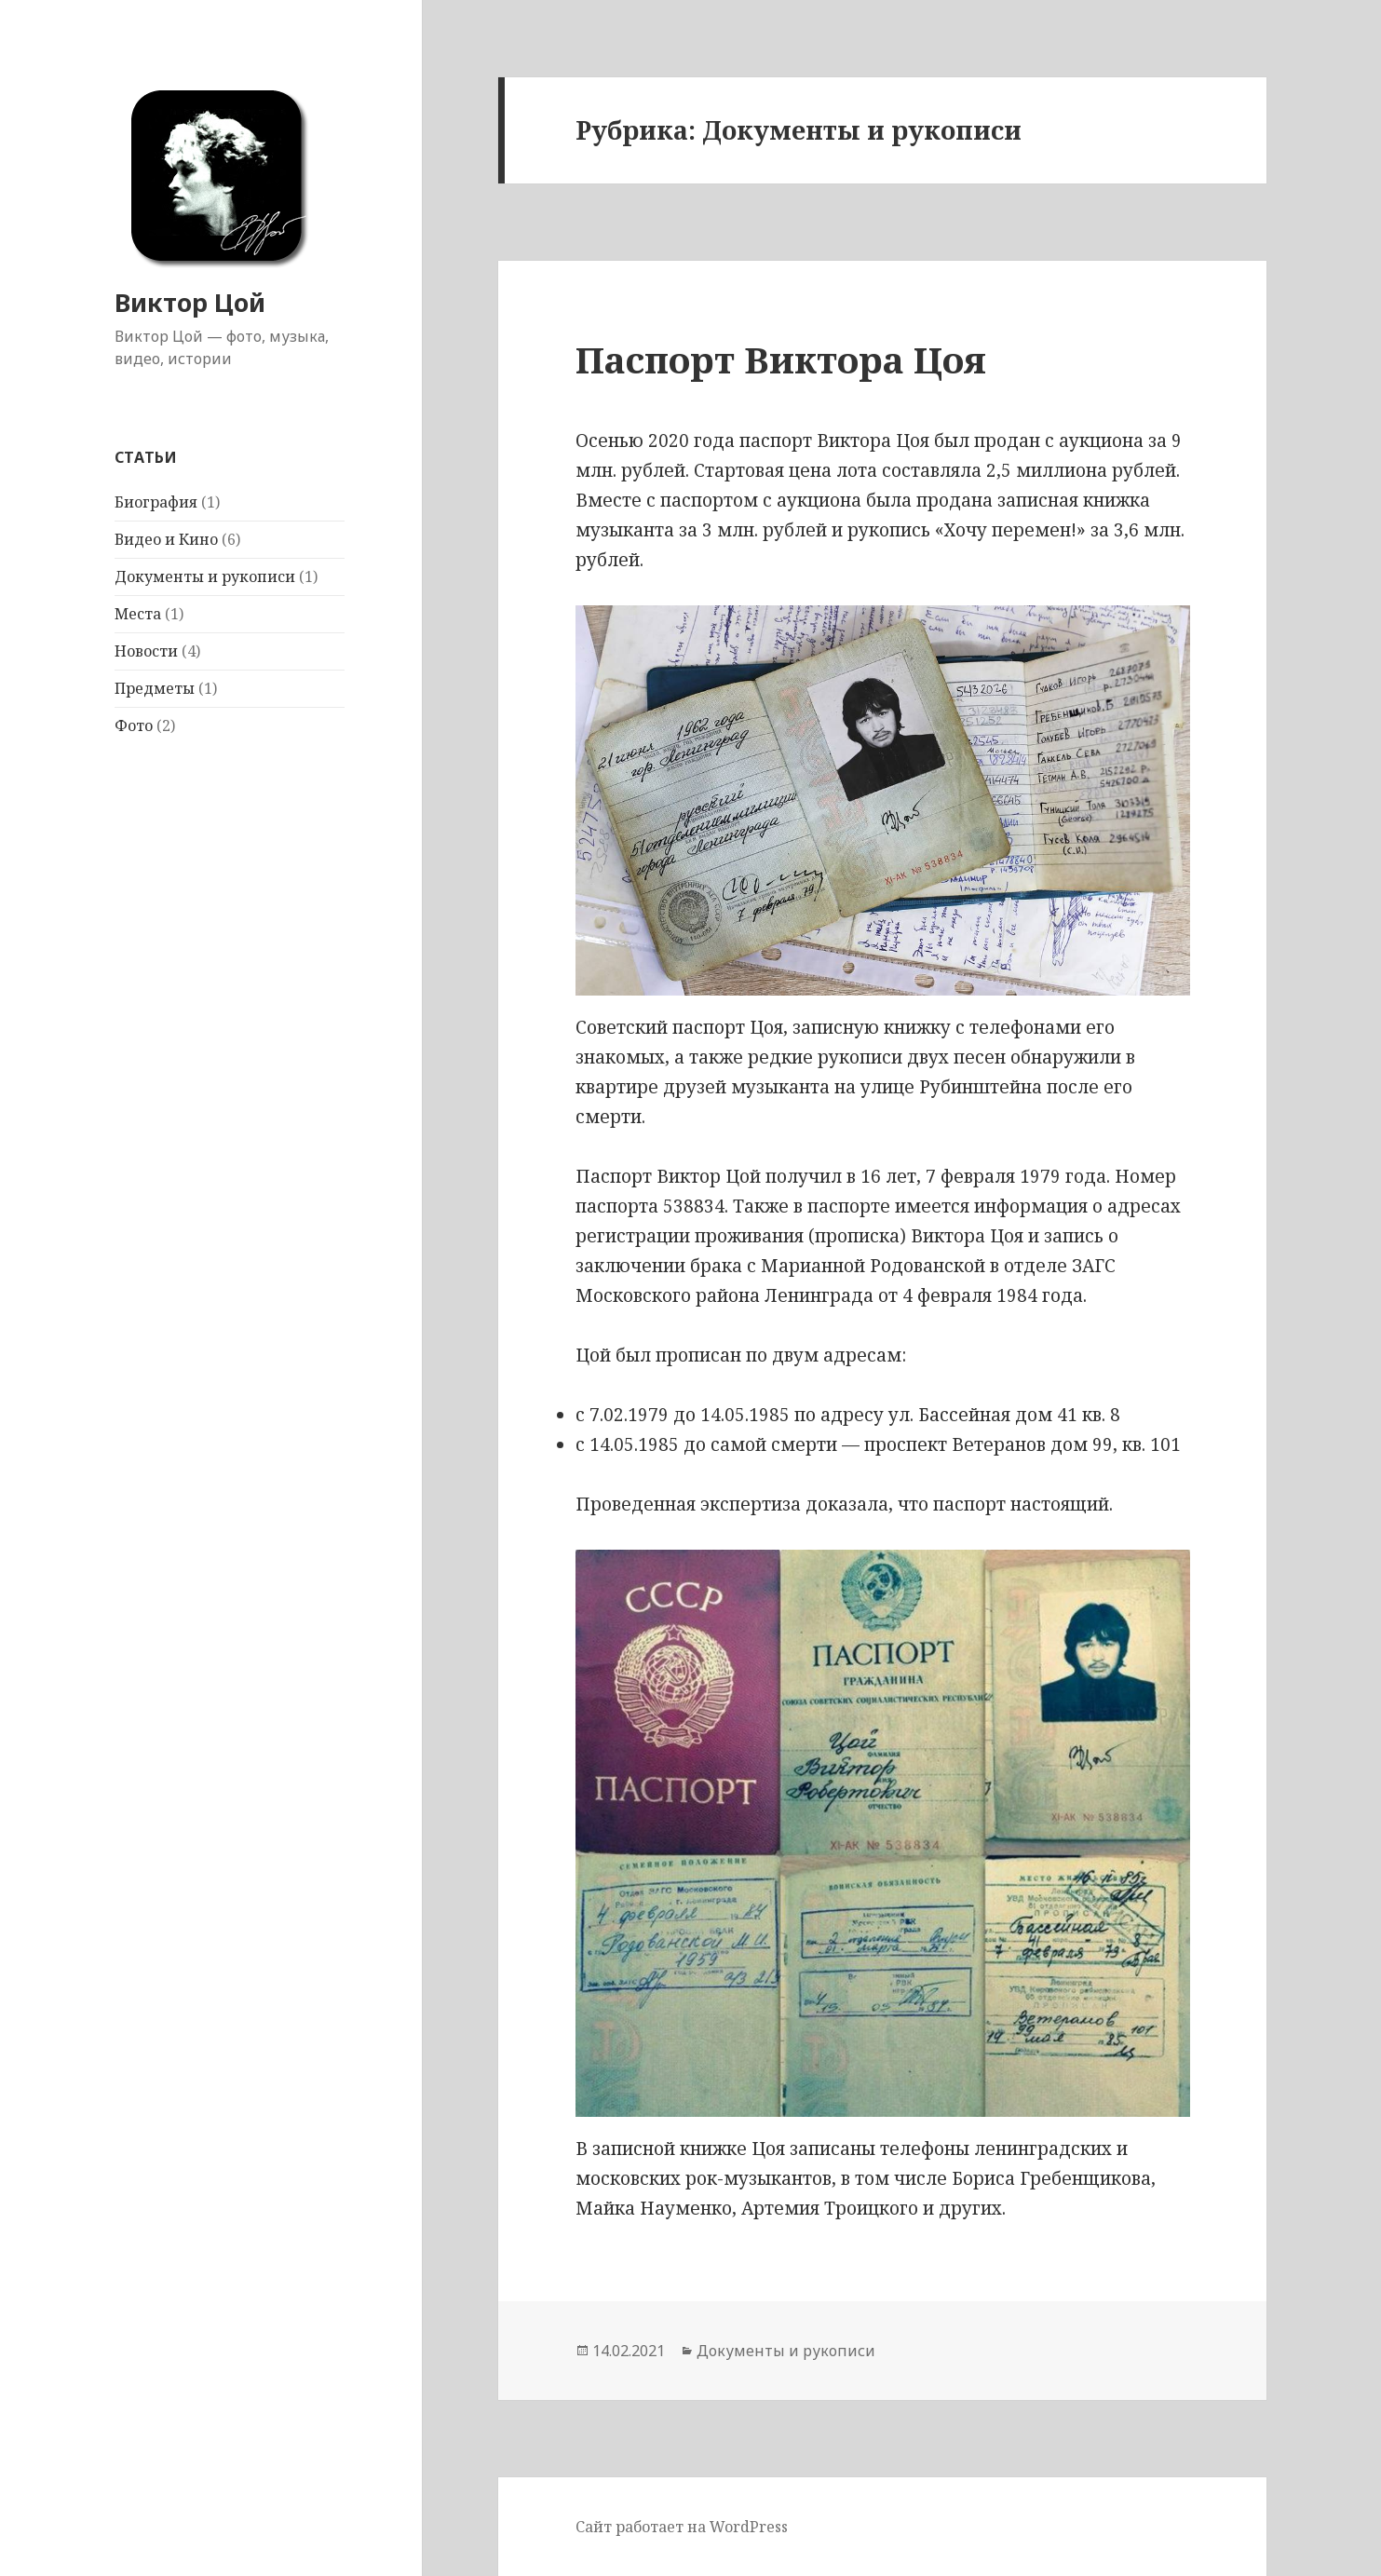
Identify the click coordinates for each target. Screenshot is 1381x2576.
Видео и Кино (166, 539)
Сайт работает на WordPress (681, 2526)
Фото (134, 725)
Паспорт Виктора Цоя (780, 359)
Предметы (155, 688)
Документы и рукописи (205, 576)
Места (138, 613)
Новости (146, 651)
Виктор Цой (190, 302)
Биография (156, 502)
